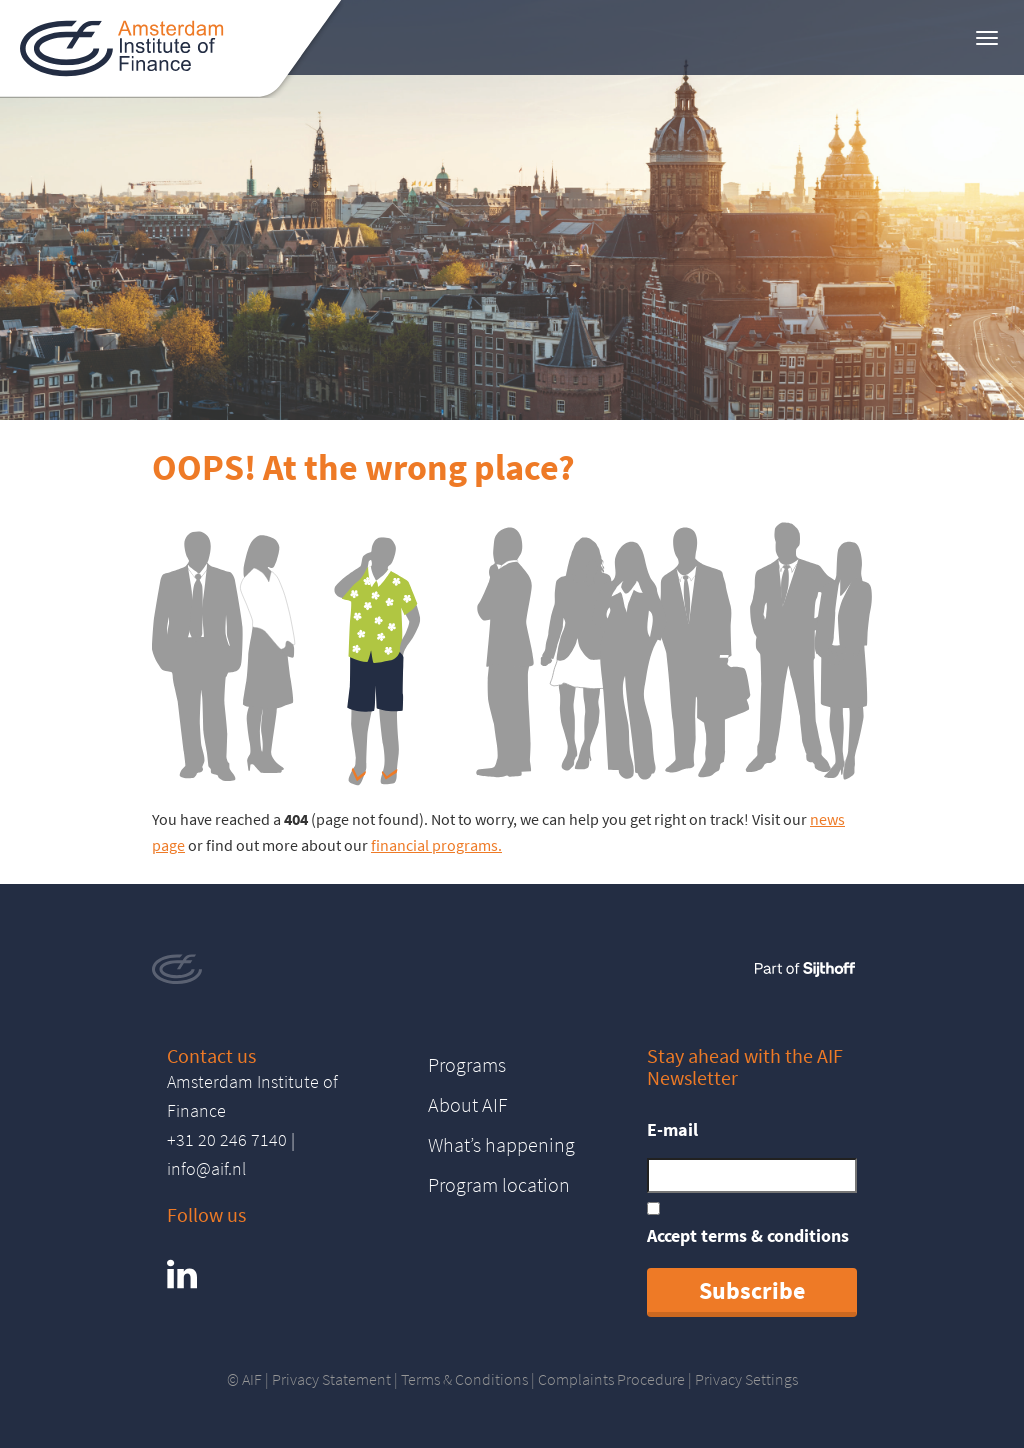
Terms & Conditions (464, 1379)
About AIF (468, 1104)
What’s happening (501, 1144)
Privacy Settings (746, 1379)
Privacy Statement (331, 1379)
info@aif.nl (206, 1168)
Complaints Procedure (611, 1379)
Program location (499, 1184)
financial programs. (436, 845)
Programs (467, 1064)
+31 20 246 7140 (227, 1139)
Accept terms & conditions (748, 1235)
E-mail (672, 1129)
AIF (252, 1379)
